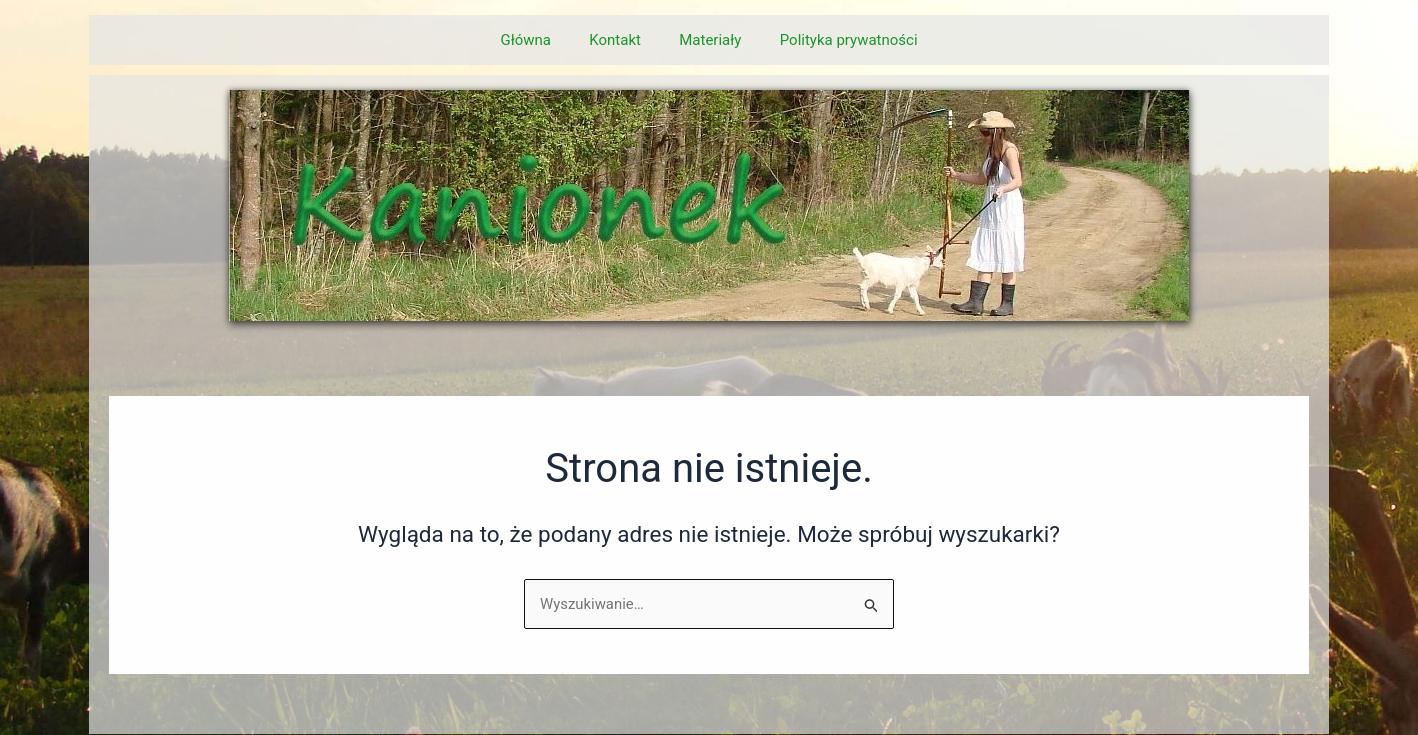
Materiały (706, 40)
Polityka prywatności (836, 40)
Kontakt (619, 40)
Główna (538, 40)
